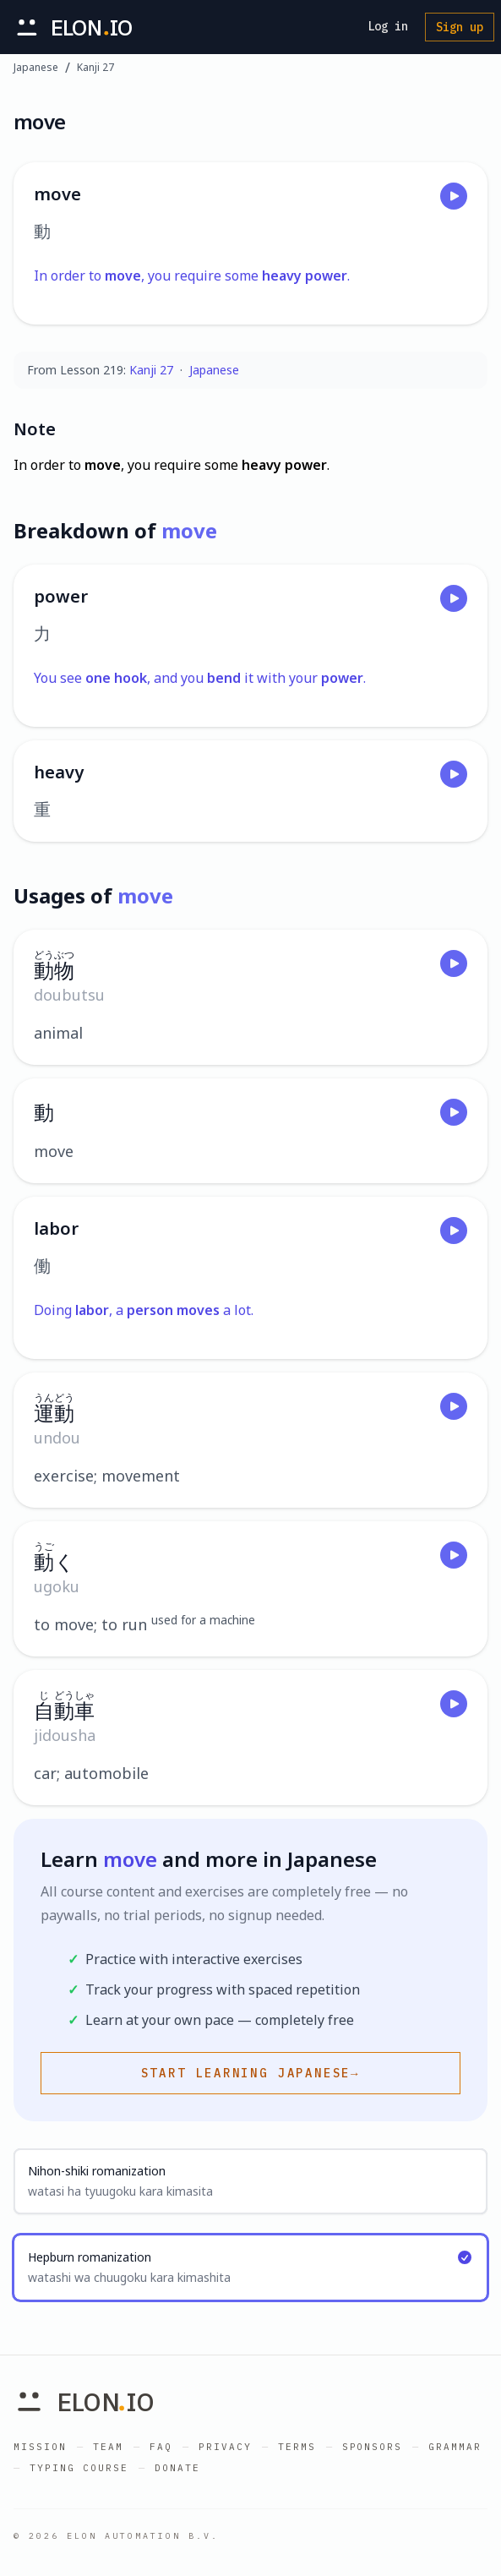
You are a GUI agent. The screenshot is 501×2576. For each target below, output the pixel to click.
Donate (177, 2468)
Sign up (459, 27)
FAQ (161, 2447)
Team (108, 2447)
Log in (388, 26)
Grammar (455, 2447)
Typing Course (79, 2468)
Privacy (225, 2447)
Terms (297, 2447)
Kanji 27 (95, 67)
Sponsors (372, 2447)
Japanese (36, 67)
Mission (40, 2447)
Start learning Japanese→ (251, 2073)
